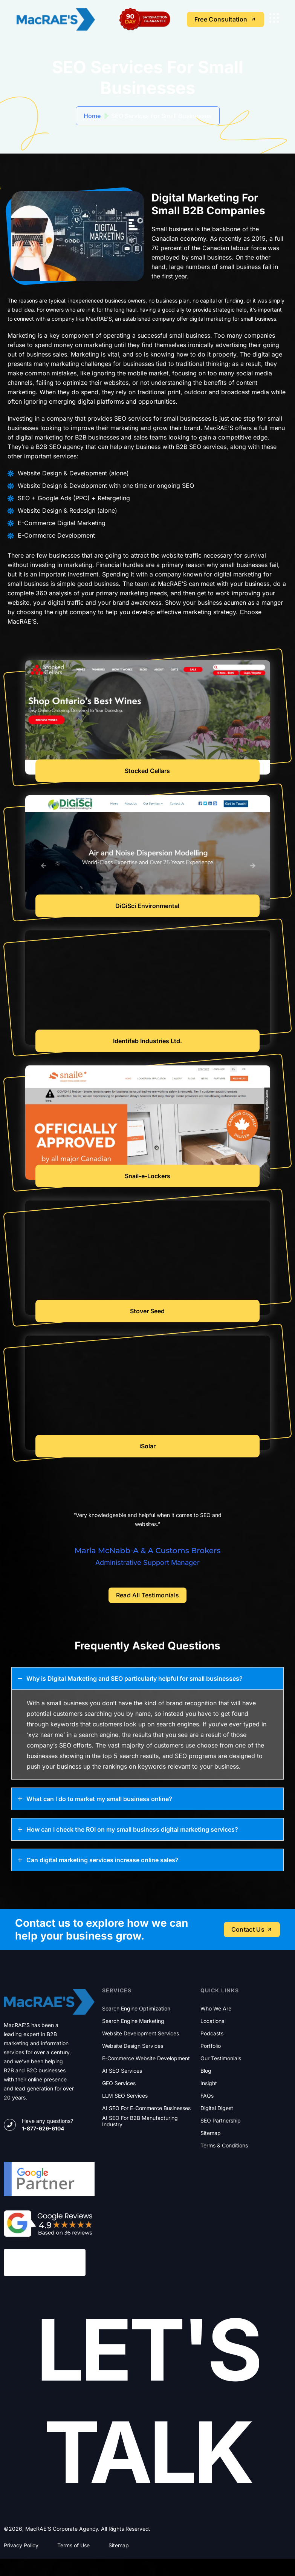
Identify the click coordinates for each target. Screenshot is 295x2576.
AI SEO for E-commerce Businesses (146, 2108)
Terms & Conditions (224, 2146)
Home (92, 116)
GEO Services (119, 2083)
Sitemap (210, 2133)
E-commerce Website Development (146, 2058)
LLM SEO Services (125, 2096)
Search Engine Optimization (136, 2009)
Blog (205, 2071)
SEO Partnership (220, 2121)
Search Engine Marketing (133, 2021)
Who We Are (215, 2009)
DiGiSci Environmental (147, 906)
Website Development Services (140, 2033)
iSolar (147, 1446)
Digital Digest (216, 2108)
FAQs (207, 2096)
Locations (212, 2021)
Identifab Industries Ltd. (147, 1041)
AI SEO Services (122, 2071)
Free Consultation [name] (225, 19)
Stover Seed (147, 1311)
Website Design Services (132, 2046)
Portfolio (210, 2046)
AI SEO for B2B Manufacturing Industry (140, 2121)
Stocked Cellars (147, 771)
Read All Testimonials (147, 1595)
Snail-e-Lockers (147, 1176)
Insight (208, 2083)
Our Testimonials (220, 2058)
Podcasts (211, 2033)
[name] (274, 18)
